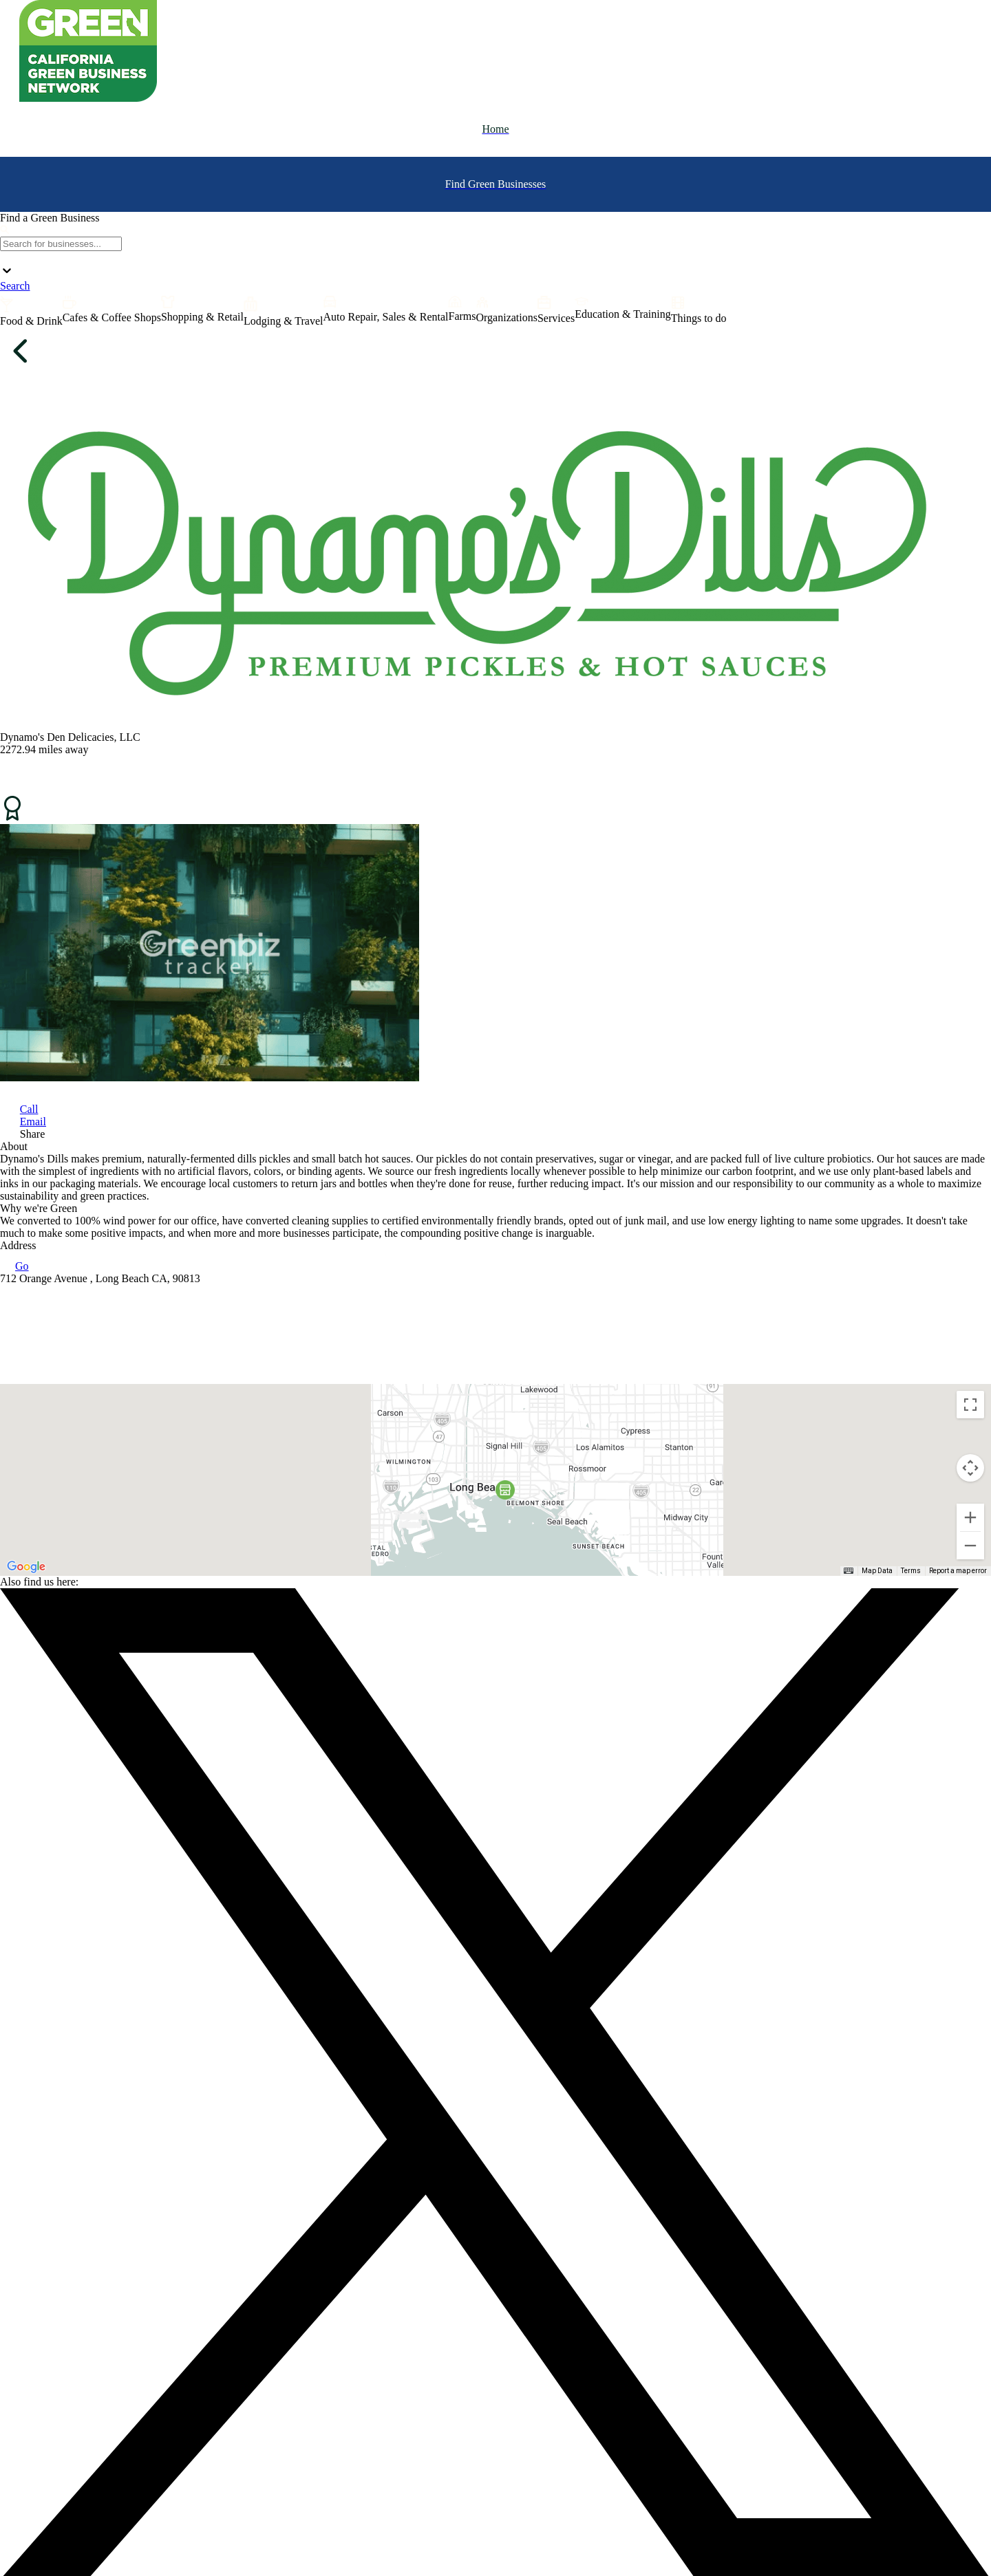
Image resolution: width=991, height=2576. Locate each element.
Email (33, 1121)
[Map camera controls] (970, 1468)
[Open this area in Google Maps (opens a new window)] (26, 1567)
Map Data (877, 1570)
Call (29, 1109)
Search (15, 286)
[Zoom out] (970, 1545)
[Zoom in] (970, 1517)
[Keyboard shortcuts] (848, 1571)
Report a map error (958, 1570)
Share (32, 1134)
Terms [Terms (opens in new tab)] (911, 1570)
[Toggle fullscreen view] (970, 1404)
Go (14, 1266)
